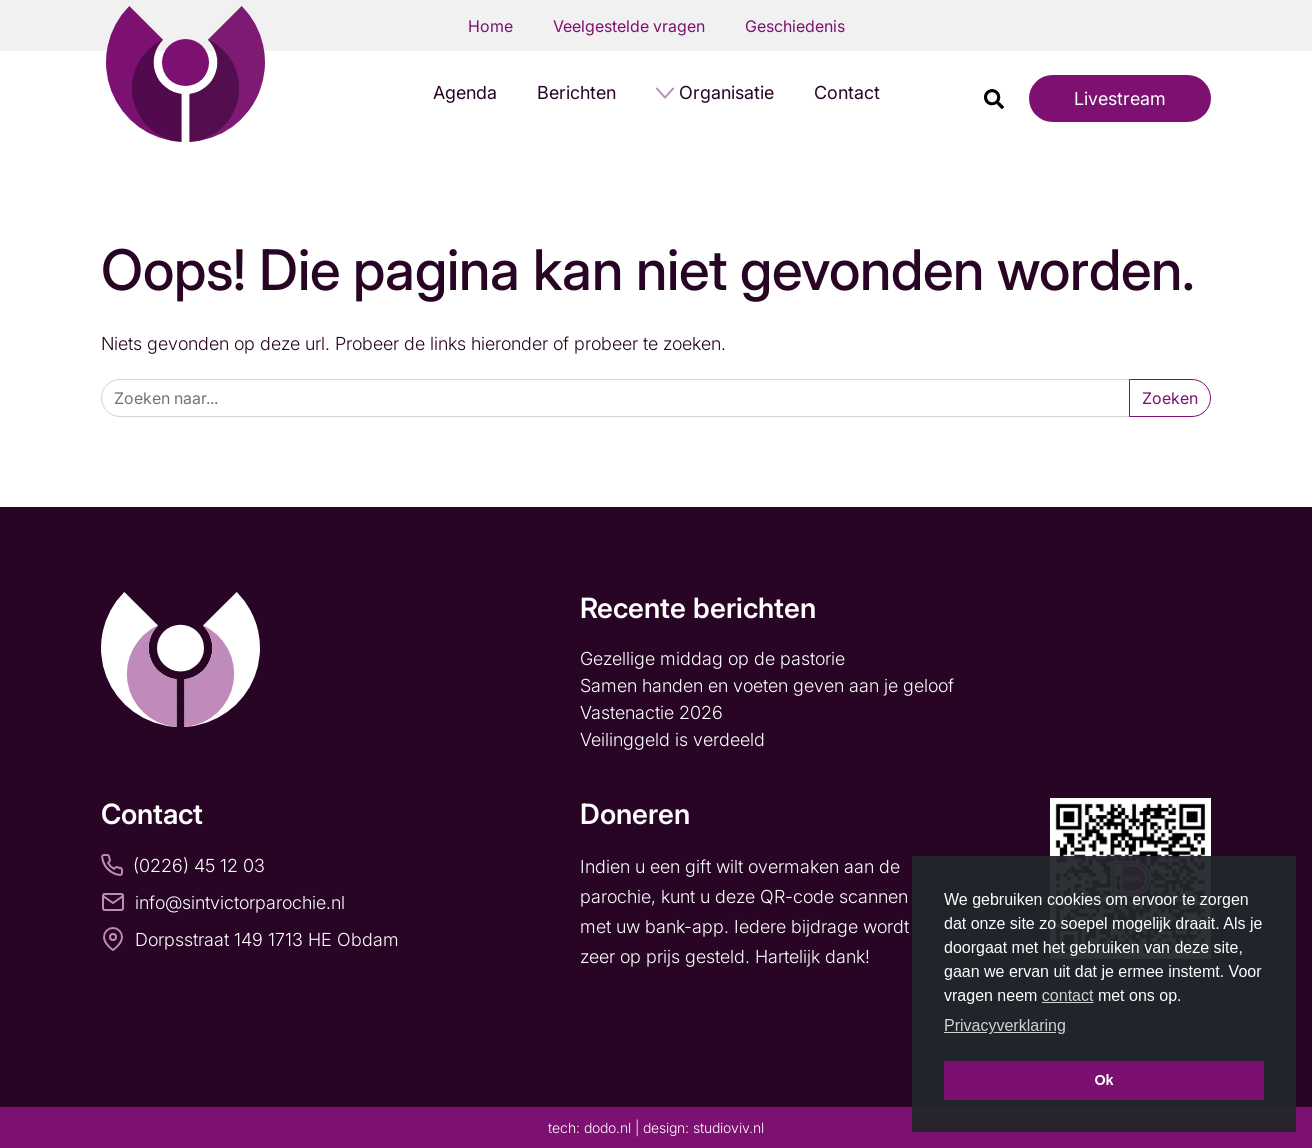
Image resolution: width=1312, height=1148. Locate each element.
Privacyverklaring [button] (1005, 1025)
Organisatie (726, 92)
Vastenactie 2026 (651, 712)
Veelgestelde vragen (629, 26)
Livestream (1120, 98)
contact (1068, 995)
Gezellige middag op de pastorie (712, 658)
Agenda (465, 92)
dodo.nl (607, 1127)
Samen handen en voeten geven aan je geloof (769, 685)
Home (490, 26)
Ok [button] (1103, 1080)
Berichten (576, 92)
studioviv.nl (728, 1127)
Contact (847, 92)
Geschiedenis (795, 26)
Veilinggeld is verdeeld (672, 739)
